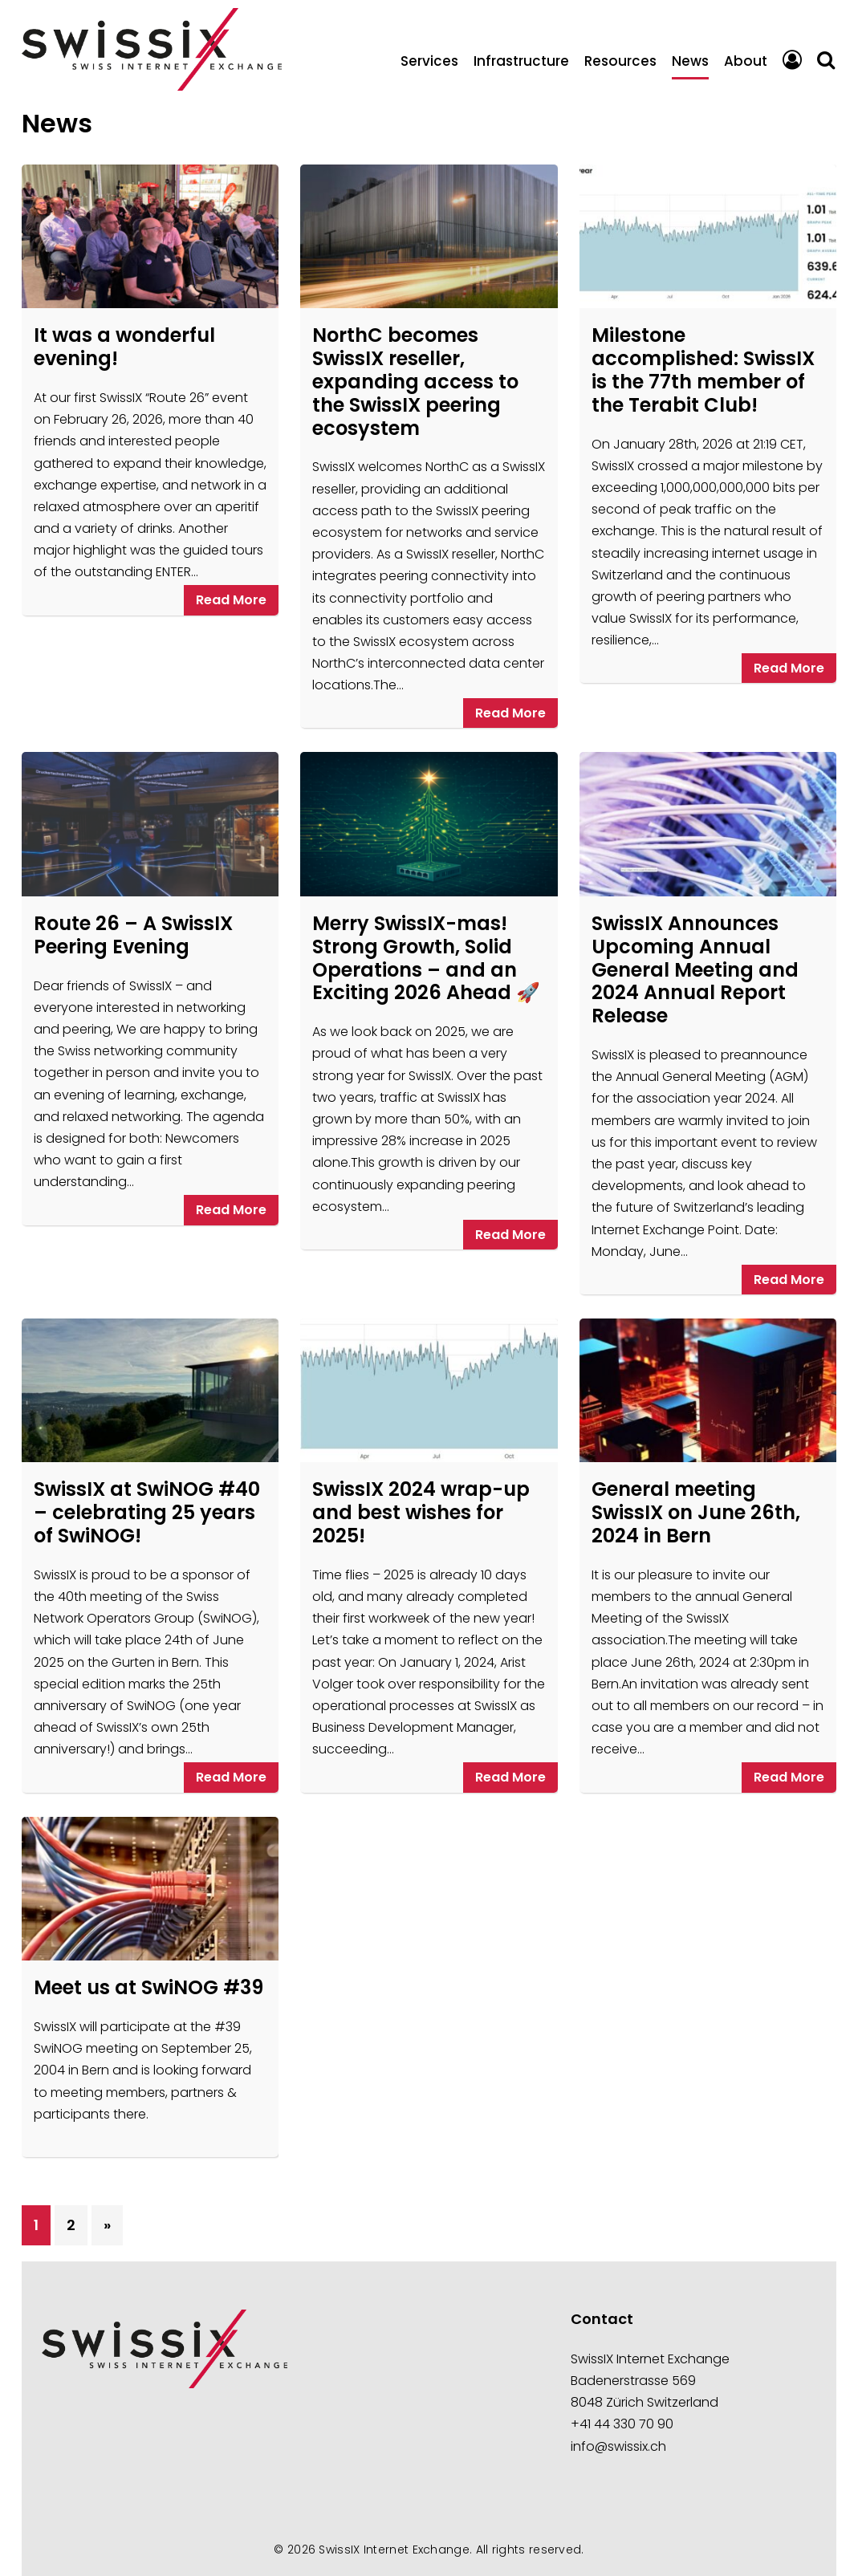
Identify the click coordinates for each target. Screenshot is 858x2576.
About (745, 61)
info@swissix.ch (618, 2446)
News (690, 61)
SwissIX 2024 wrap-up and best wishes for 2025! (421, 1512)
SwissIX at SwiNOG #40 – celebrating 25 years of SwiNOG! (147, 1512)
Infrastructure (521, 61)
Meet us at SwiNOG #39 (148, 1987)
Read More (231, 600)
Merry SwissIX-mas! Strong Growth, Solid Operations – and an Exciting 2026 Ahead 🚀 (426, 958)
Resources (620, 61)
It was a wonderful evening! (124, 347)
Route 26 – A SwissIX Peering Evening (133, 935)
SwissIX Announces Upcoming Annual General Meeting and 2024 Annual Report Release (695, 969)
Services (429, 61)
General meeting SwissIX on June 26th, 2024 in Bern (696, 1512)
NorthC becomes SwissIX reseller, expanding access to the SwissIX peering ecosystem (415, 381)
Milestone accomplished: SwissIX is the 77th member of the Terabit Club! (703, 369)
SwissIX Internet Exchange (394, 2549)
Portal (792, 60)
